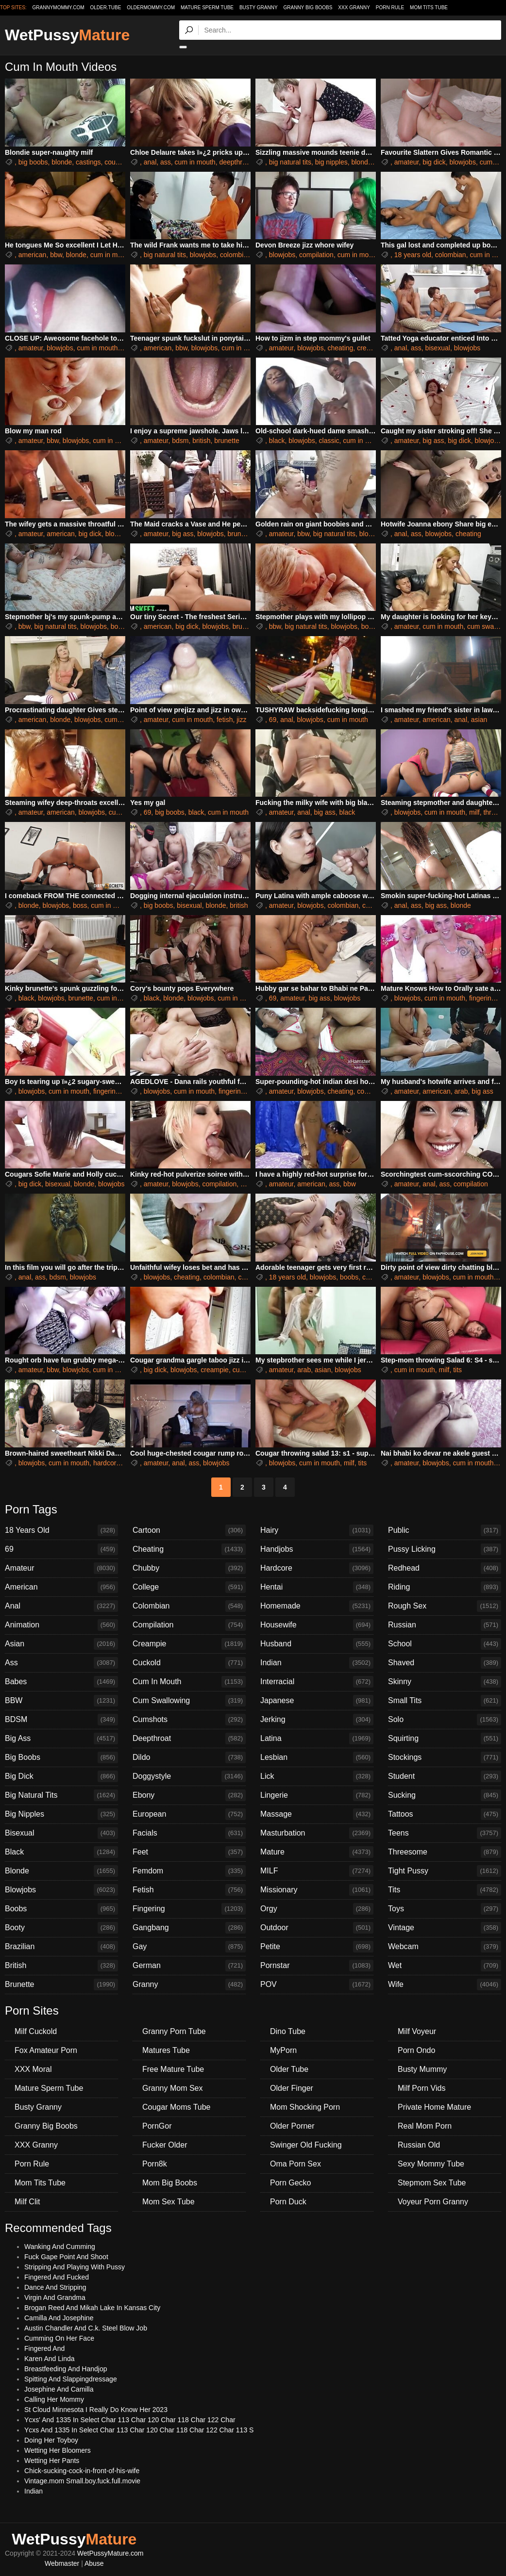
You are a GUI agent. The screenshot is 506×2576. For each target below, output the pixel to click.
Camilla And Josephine (58, 2318)
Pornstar (316, 1965)
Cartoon (189, 1530)
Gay (189, 1947)
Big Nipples (61, 1814)
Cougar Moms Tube (176, 2107)
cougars (116, 162)
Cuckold (189, 1663)
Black (61, 1852)
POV (316, 1984)
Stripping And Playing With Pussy (74, 2267)
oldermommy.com (151, 7)
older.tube (105, 7)
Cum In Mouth (189, 1682)
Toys (444, 1909)
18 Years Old (61, 1530)
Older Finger (291, 2088)
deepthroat (235, 162)
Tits (444, 1890)
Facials (189, 1833)
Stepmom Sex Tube (432, 2183)
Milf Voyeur (417, 2031)
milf (474, 812)
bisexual (437, 348)
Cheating (189, 1549)
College (189, 1587)
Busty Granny (258, 7)
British (61, 1965)
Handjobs (316, 1549)
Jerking (316, 1719)
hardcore (106, 1463)
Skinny (444, 1682)
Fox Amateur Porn (46, 2050)
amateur (406, 162)
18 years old (412, 255)
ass (165, 162)
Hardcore (316, 1568)
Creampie (189, 1644)
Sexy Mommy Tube (431, 2164)
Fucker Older (164, 2145)
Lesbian (316, 1757)
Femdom (189, 1871)
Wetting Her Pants (51, 2460)
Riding (444, 1587)
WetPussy (67, 35)
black (277, 440)
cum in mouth (195, 162)
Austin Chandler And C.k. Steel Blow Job (85, 2328)
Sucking (444, 1795)
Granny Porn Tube (174, 2031)
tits (457, 1370)
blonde (61, 162)
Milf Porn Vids (421, 2088)
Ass (61, 1663)
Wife (444, 1984)
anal (150, 162)
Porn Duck (288, 2202)
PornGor (156, 2126)
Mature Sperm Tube (207, 7)
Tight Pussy (444, 1871)
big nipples (331, 162)
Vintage (444, 1928)
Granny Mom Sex (172, 2088)
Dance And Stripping (55, 2287)
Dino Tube (287, 2031)
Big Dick (61, 1776)
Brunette (61, 1984)
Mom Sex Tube (168, 2202)
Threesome (444, 1852)
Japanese (316, 1700)
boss (80, 905)
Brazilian (61, 1947)
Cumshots (189, 1719)
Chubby (189, 1568)
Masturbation (316, 1833)
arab (461, 1091)
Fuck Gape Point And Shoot (66, 2257)
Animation (61, 1625)
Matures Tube (166, 2050)
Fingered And (44, 2348)
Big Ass (61, 1738)
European (189, 1814)
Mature (316, 1852)
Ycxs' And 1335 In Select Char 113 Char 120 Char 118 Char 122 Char (130, 2420)
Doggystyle (189, 1776)
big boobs (33, 162)
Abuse (94, 2563)
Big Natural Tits (61, 1795)
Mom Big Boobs (169, 2183)
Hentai (316, 1587)
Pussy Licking (444, 1549)
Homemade (316, 1606)
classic (329, 440)
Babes (61, 1682)
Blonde (61, 1871)
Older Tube (289, 2069)
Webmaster (62, 2563)
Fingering (189, 1909)
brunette (226, 440)
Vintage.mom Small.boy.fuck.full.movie (82, 2481)
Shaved (444, 1663)
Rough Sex (444, 1606)
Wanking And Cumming (59, 2246)
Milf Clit (27, 2202)
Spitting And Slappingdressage (70, 2379)
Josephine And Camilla (58, 2389)
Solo (444, 1719)
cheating (340, 348)
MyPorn (283, 2050)
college (373, 1277)
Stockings (444, 1757)
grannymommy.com (58, 7)
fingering (482, 998)
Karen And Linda (49, 2359)
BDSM (61, 1719)
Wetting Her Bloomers (57, 2450)
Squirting (444, 1738)
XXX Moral (33, 2069)
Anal (61, 1606)
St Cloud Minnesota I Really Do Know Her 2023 (96, 2409)
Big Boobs (61, 1757)
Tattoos (444, 1814)
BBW (61, 1700)
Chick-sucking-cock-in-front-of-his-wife (81, 2471)
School (444, 1644)
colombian (235, 255)
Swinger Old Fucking (306, 2145)
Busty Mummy (422, 2069)
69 (273, 719)
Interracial (316, 1682)
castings (88, 162)
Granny (189, 1984)
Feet (189, 1852)
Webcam (444, 1947)
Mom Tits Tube (429, 7)
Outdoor (316, 1928)
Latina (316, 1738)
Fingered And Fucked (56, 2277)
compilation (316, 255)
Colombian (189, 1606)
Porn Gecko (290, 2183)
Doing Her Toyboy (51, 2440)
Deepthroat (189, 1738)
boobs (120, 626)
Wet (444, 1965)
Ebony (189, 1795)
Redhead (444, 1568)
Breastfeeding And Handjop (65, 2369)
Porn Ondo (416, 2050)
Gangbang (189, 1928)
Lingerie (316, 1795)
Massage (316, 1814)
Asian (61, 1644)
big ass (433, 440)
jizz (241, 719)
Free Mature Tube (173, 2069)
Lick (316, 1776)
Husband (316, 1644)
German (189, 1965)
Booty (61, 1928)
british (201, 440)
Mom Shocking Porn (305, 2107)
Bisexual (61, 1833)
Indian (316, 1663)
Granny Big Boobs (308, 7)
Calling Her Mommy (54, 2399)
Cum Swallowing (189, 1700)
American (61, 1587)
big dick (433, 162)
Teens (444, 1833)
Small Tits (444, 1700)
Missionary (316, 1890)
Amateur (61, 1568)
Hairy (316, 1530)
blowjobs (462, 162)
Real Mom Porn (425, 2126)
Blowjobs (61, 1890)
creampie (371, 348)
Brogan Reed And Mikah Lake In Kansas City (92, 2308)
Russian (444, 1625)
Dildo (189, 1757)
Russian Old (419, 2145)
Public (444, 1530)
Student (444, 1776)
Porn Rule (390, 7)
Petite (316, 1947)
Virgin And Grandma (54, 2297)
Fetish (189, 1890)
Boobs (61, 1909)
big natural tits (290, 162)
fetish (225, 719)
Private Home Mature (434, 2107)
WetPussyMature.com (110, 2553)
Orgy (316, 1909)
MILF (316, 1871)
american (32, 255)
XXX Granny (354, 7)
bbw (56, 255)
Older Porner (292, 2126)
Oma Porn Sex (295, 2164)
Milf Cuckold (36, 2031)
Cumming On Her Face (59, 2338)
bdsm (180, 440)
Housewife (316, 1625)
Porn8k (154, 2164)
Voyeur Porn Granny (433, 2202)
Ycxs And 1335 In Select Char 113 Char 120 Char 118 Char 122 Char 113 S (138, 2430)
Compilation (189, 1625)
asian (479, 719)
